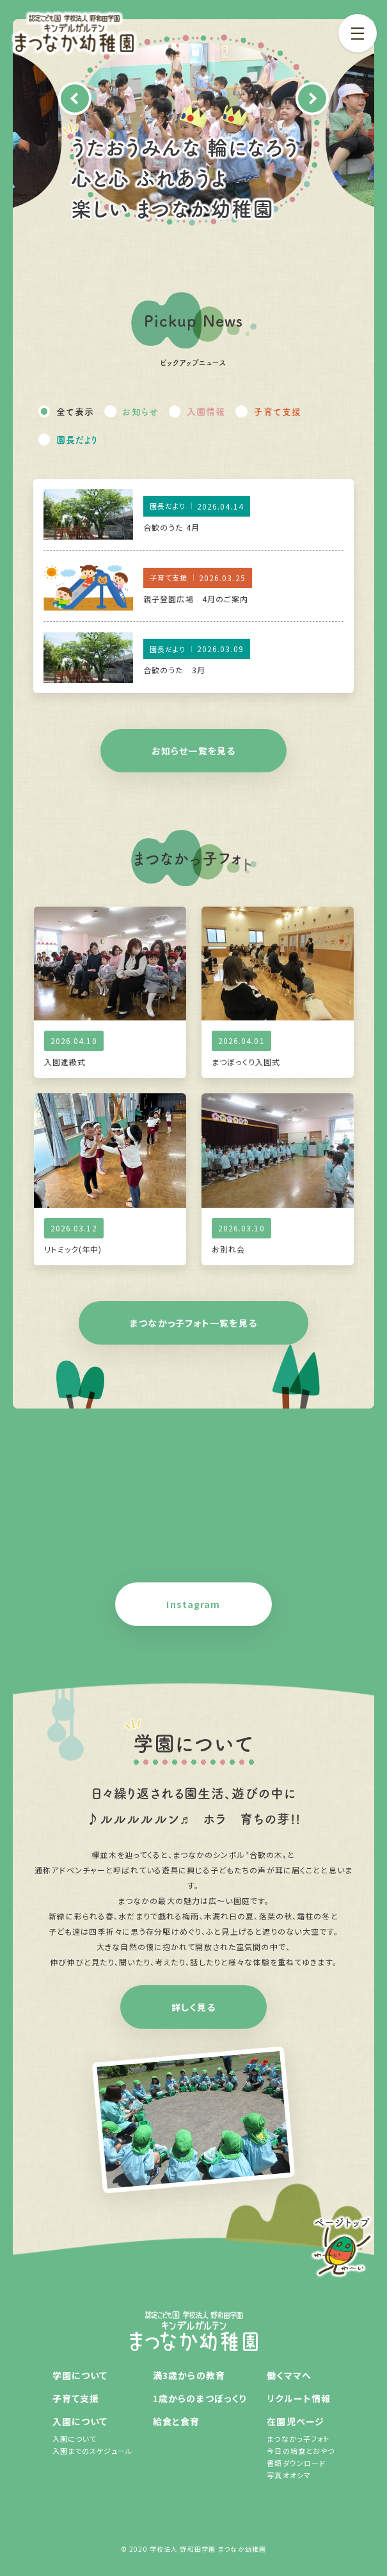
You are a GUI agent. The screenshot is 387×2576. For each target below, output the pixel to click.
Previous (74, 98)
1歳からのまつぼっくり (199, 2398)
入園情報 (206, 411)
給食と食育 (176, 2421)
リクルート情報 (299, 2398)
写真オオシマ (289, 2475)
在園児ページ (295, 2421)
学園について (80, 2375)
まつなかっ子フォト (298, 2438)
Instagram (193, 1604)
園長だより (77, 439)
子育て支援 (277, 411)
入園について (80, 2421)
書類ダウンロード (296, 2463)
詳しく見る (193, 2007)
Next (312, 98)
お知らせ (140, 411)
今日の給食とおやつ (301, 2451)
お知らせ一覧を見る (193, 750)
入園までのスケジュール (92, 2451)
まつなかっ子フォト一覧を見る (193, 1322)
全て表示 (75, 411)
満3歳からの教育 (189, 2375)
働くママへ (289, 2375)
